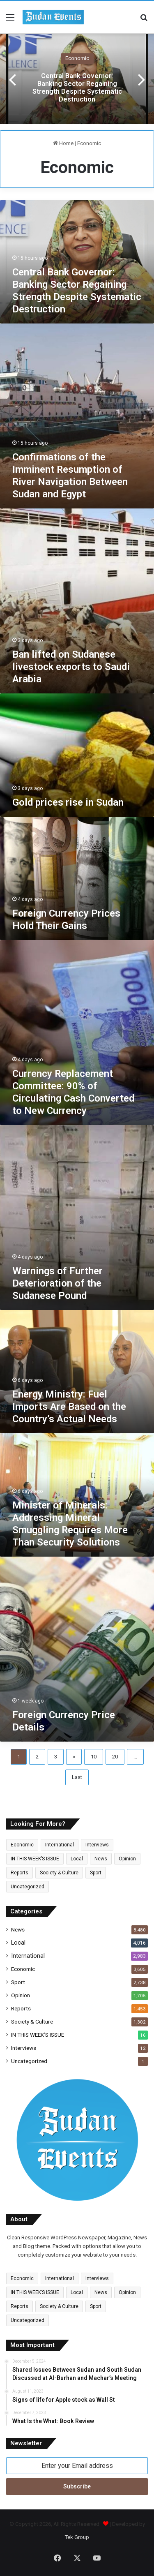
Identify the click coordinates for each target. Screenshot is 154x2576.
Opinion (20, 1995)
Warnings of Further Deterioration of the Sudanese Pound (57, 1283)
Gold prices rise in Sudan (68, 802)
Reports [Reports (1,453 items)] (19, 1873)
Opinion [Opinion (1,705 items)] (127, 1859)
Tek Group (77, 2537)
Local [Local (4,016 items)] (77, 1859)
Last (77, 1777)
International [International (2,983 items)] (59, 1845)
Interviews (23, 2048)
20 (115, 1757)
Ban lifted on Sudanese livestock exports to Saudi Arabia (71, 667)
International (28, 1955)
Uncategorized (29, 2061)
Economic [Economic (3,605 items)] (22, 1845)
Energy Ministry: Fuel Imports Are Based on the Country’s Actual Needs (69, 1406)
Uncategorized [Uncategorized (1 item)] (27, 1887)
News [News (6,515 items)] (100, 1859)
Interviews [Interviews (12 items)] (97, 1845)
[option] (77, 79)
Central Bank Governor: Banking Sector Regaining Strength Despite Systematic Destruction (77, 88)
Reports (21, 2008)
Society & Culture (32, 2021)
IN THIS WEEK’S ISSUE (37, 2034)
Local (18, 1942)
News (18, 1929)
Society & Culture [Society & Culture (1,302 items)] (59, 1873)
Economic (77, 58)
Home (63, 143)
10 (94, 1757)
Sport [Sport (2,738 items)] (95, 1873)
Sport (18, 1982)
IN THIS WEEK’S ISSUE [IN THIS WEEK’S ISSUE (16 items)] (35, 1859)
